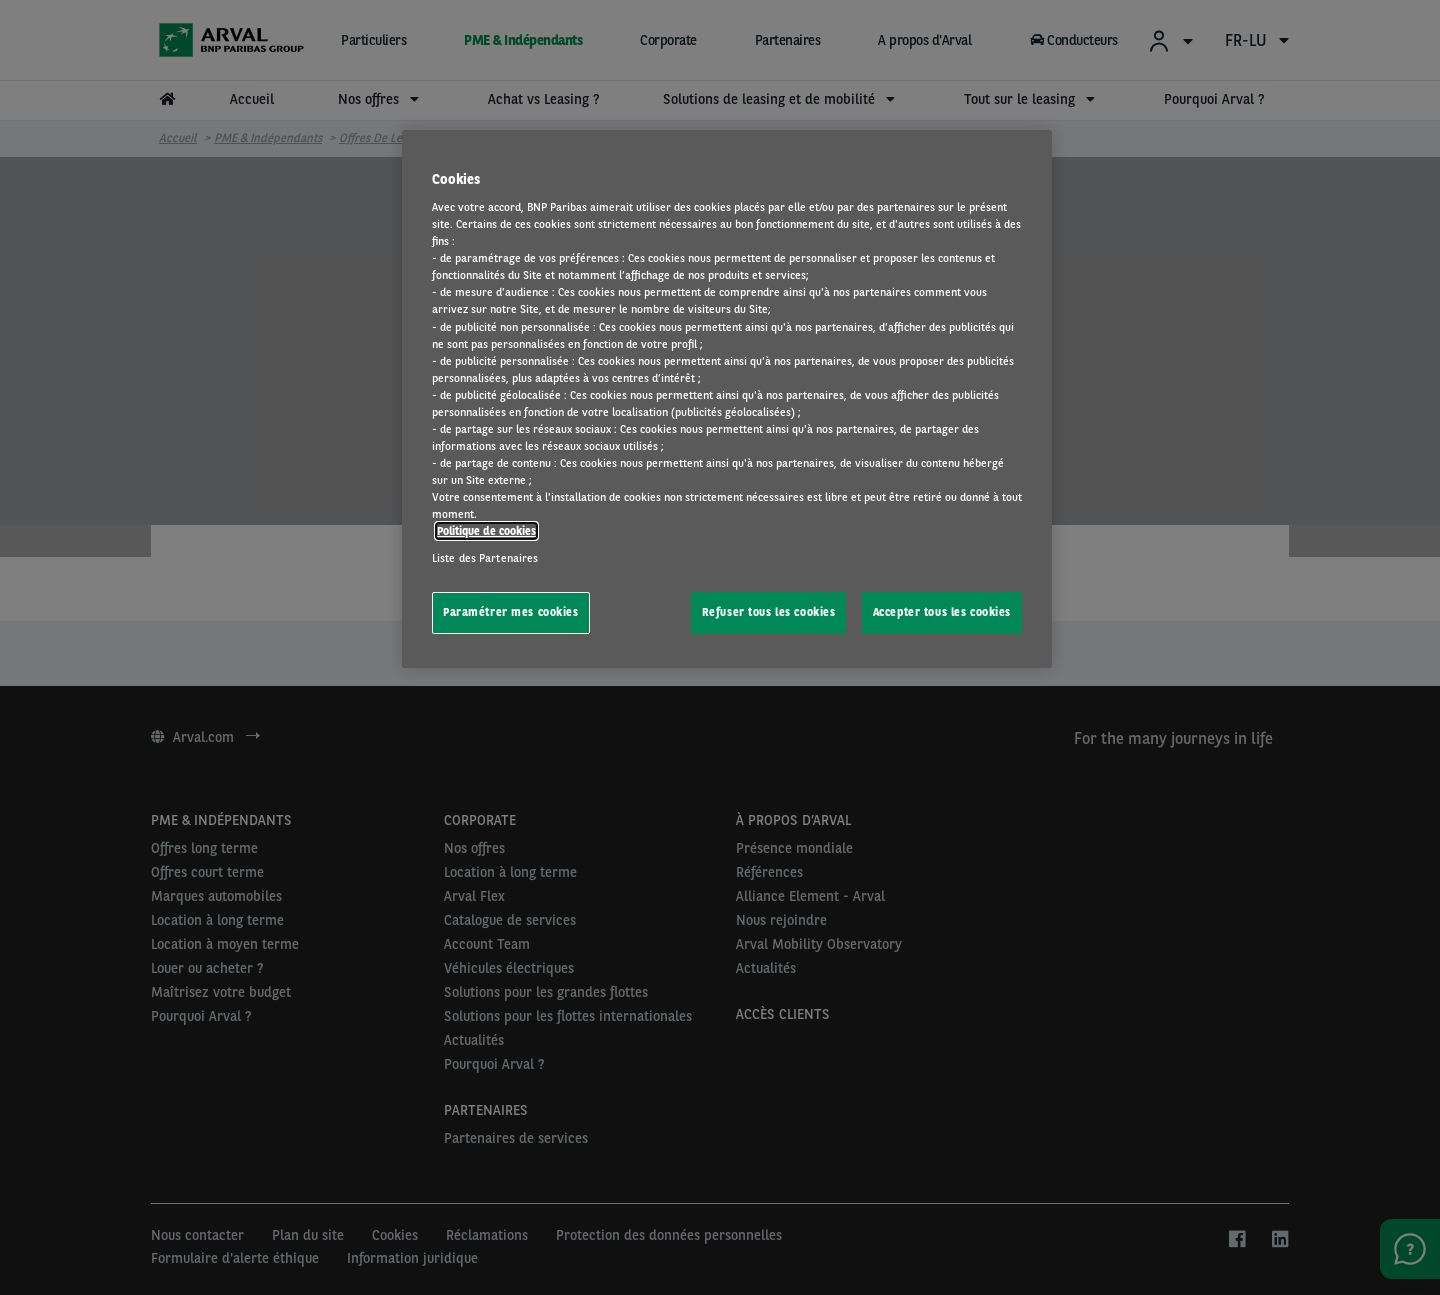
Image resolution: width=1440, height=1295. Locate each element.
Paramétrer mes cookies (511, 612)
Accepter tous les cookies (942, 612)
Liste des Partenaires (485, 558)
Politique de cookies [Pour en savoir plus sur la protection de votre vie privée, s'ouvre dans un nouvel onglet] (486, 531)
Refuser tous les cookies (769, 612)
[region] (727, 399)
